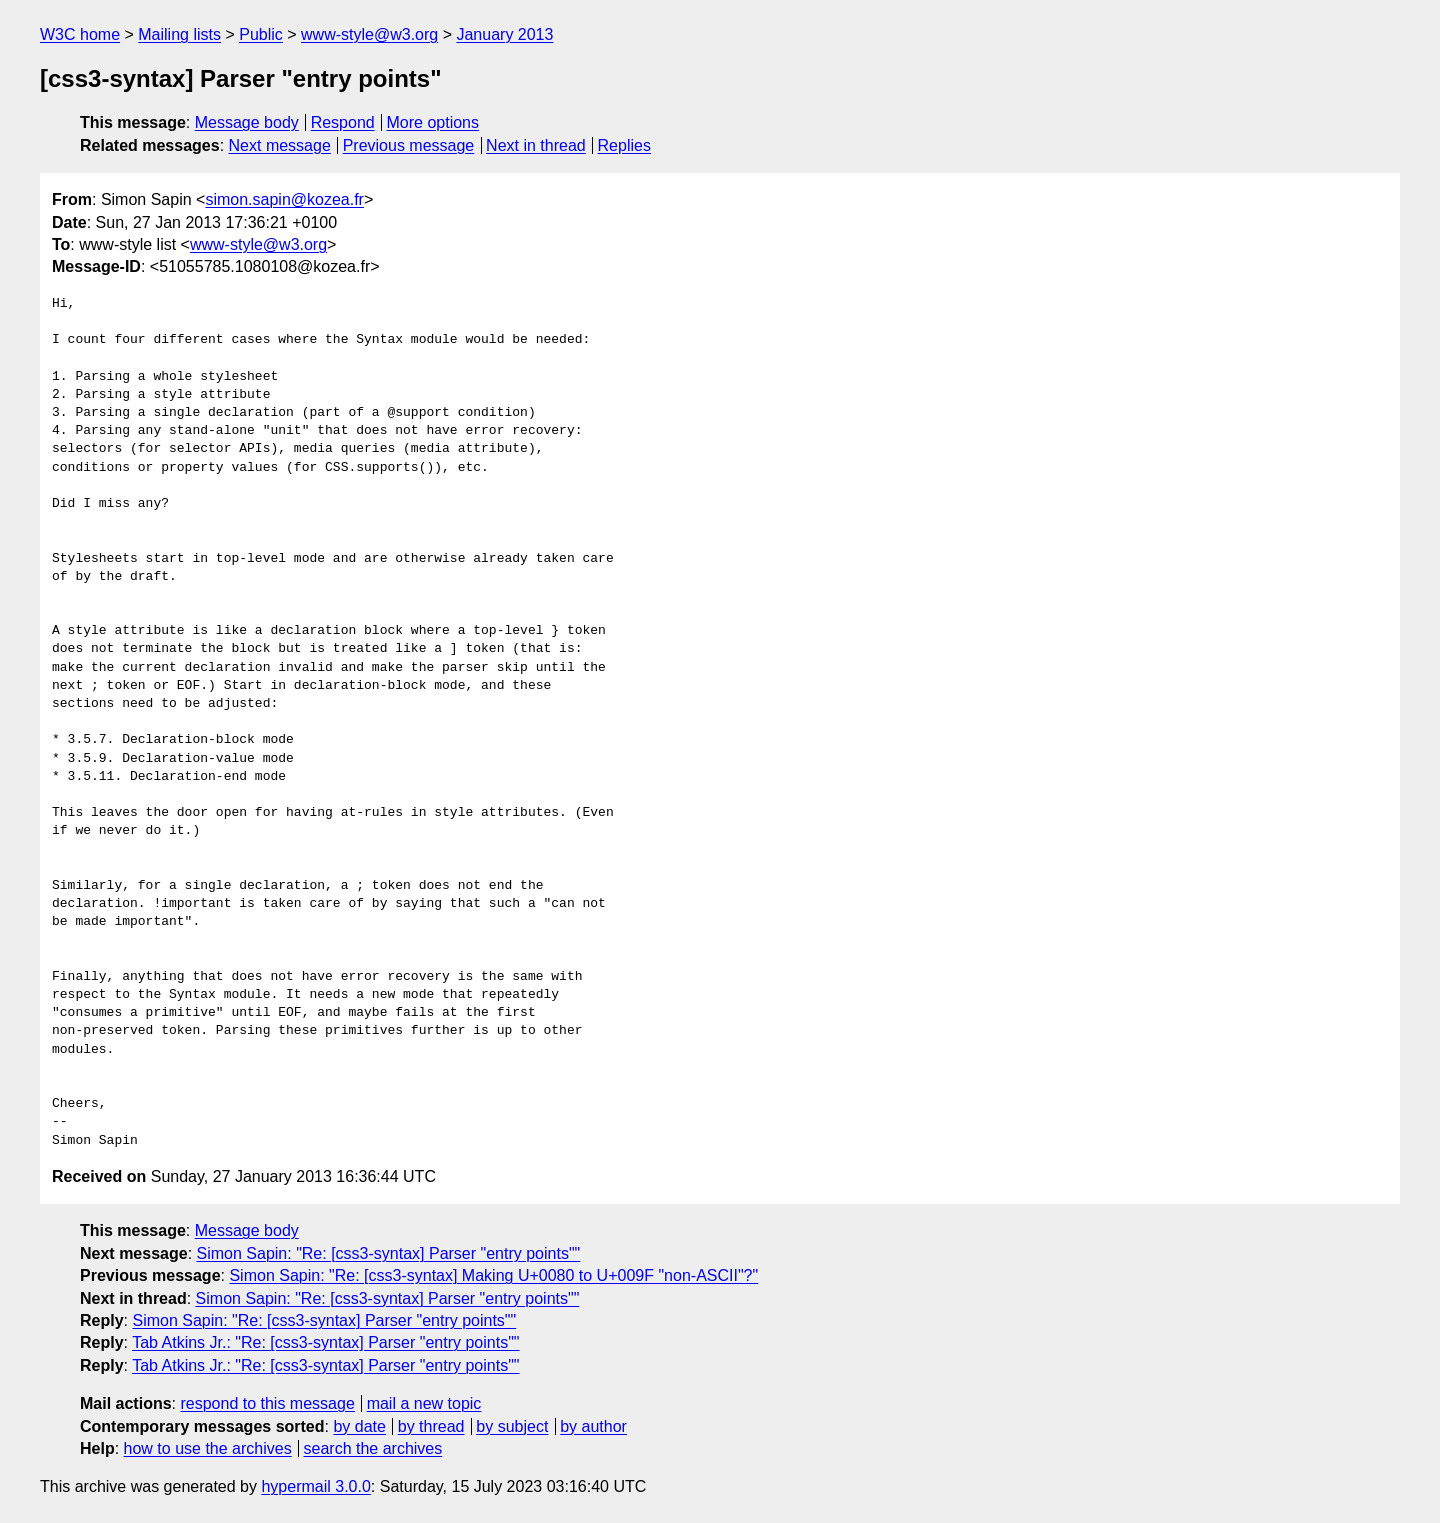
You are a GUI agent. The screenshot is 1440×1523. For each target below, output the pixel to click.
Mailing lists (179, 34)
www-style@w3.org (369, 34)
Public (261, 34)
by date (359, 1426)
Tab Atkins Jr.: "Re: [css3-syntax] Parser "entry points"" (325, 1342)
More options (433, 122)
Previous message (409, 145)
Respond (343, 122)
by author (593, 1426)
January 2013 (504, 34)
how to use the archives (208, 1448)
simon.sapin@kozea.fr (284, 199)
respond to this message (267, 1403)
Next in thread (536, 145)
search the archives (373, 1448)
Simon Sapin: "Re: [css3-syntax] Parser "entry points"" (389, 1253)
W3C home (80, 34)
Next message (280, 145)
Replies (624, 145)
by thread (431, 1426)
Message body (247, 122)
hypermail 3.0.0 (315, 1486)
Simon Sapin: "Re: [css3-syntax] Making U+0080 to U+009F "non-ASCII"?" (493, 1275)
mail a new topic (424, 1403)
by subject (512, 1426)
